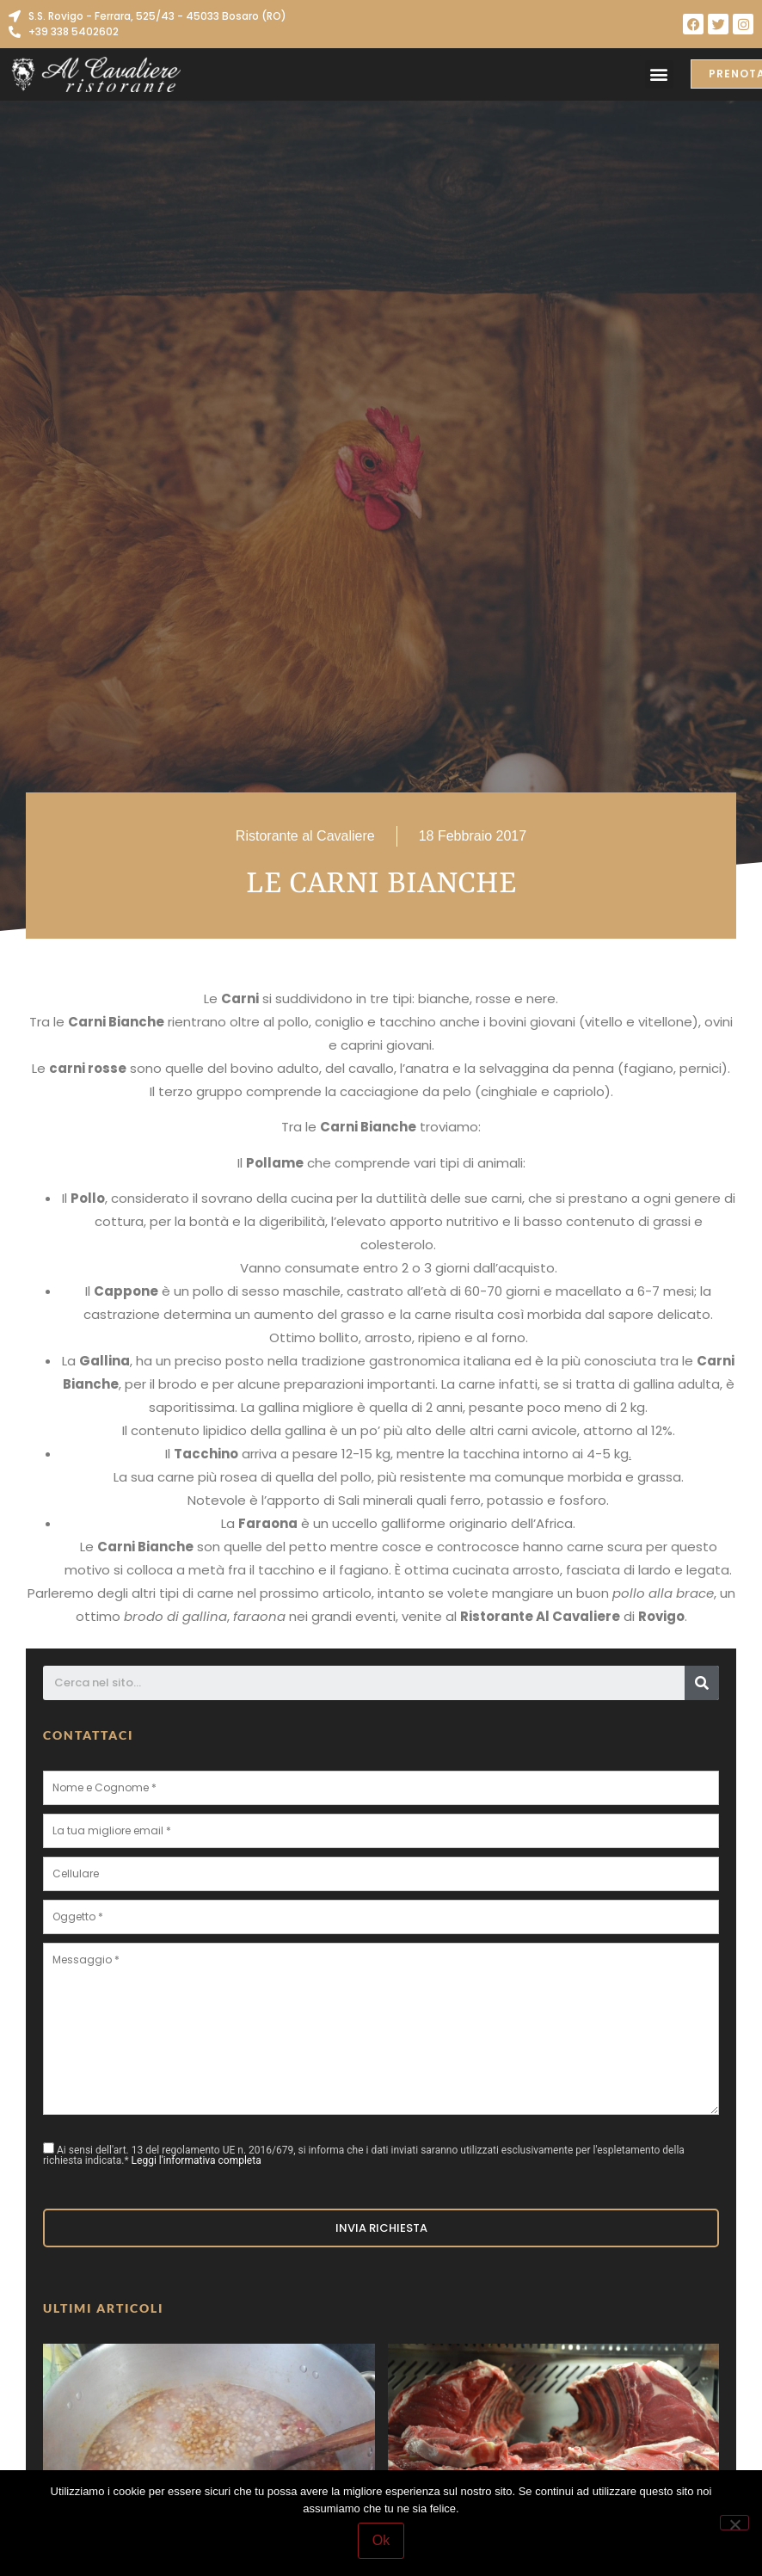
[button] (659, 74)
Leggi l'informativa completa (196, 2160)
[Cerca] (702, 1683)
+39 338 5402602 (73, 31)
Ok (381, 2540)
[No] (734, 2522)
